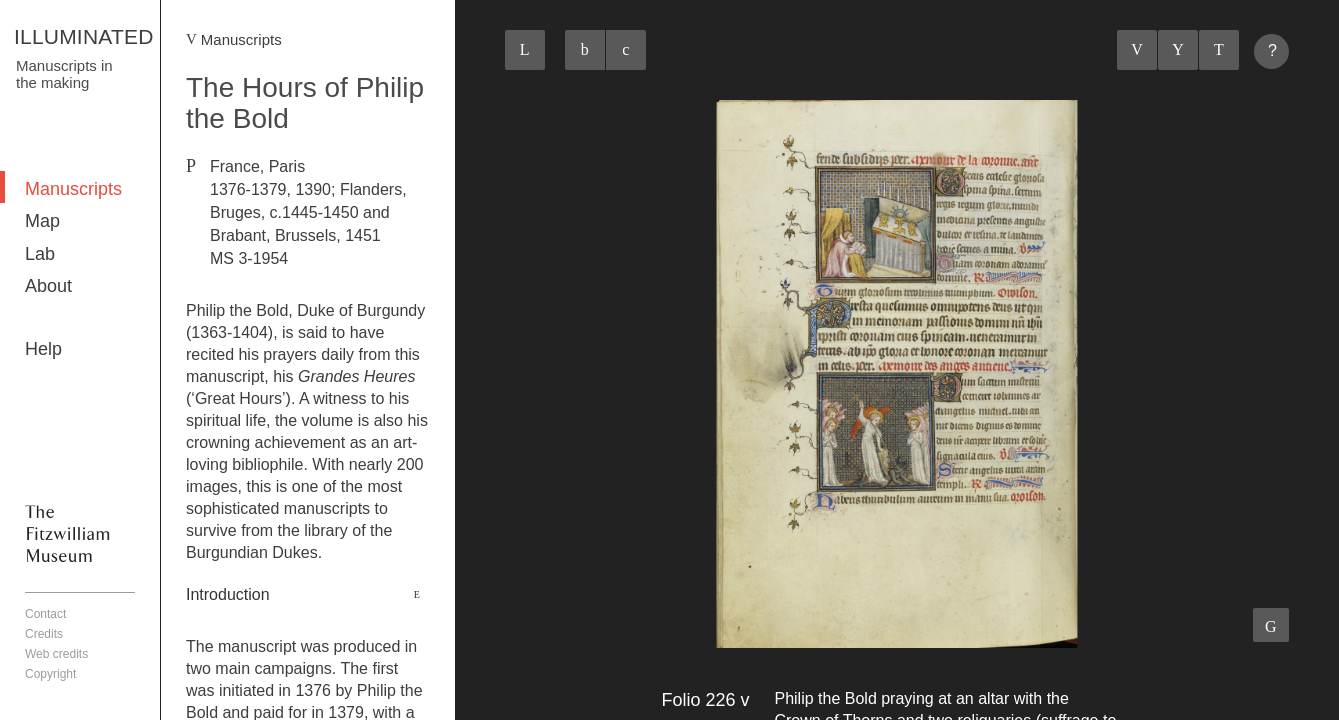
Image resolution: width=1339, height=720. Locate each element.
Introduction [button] (228, 594)
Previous (1137, 50)
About (48, 286)
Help (43, 349)
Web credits (56, 654)
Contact (45, 614)
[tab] (308, 595)
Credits (44, 634)
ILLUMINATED (84, 36)
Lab (40, 254)
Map (42, 221)
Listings (1178, 50)
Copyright (50, 674)
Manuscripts (73, 189)
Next (1219, 50)
